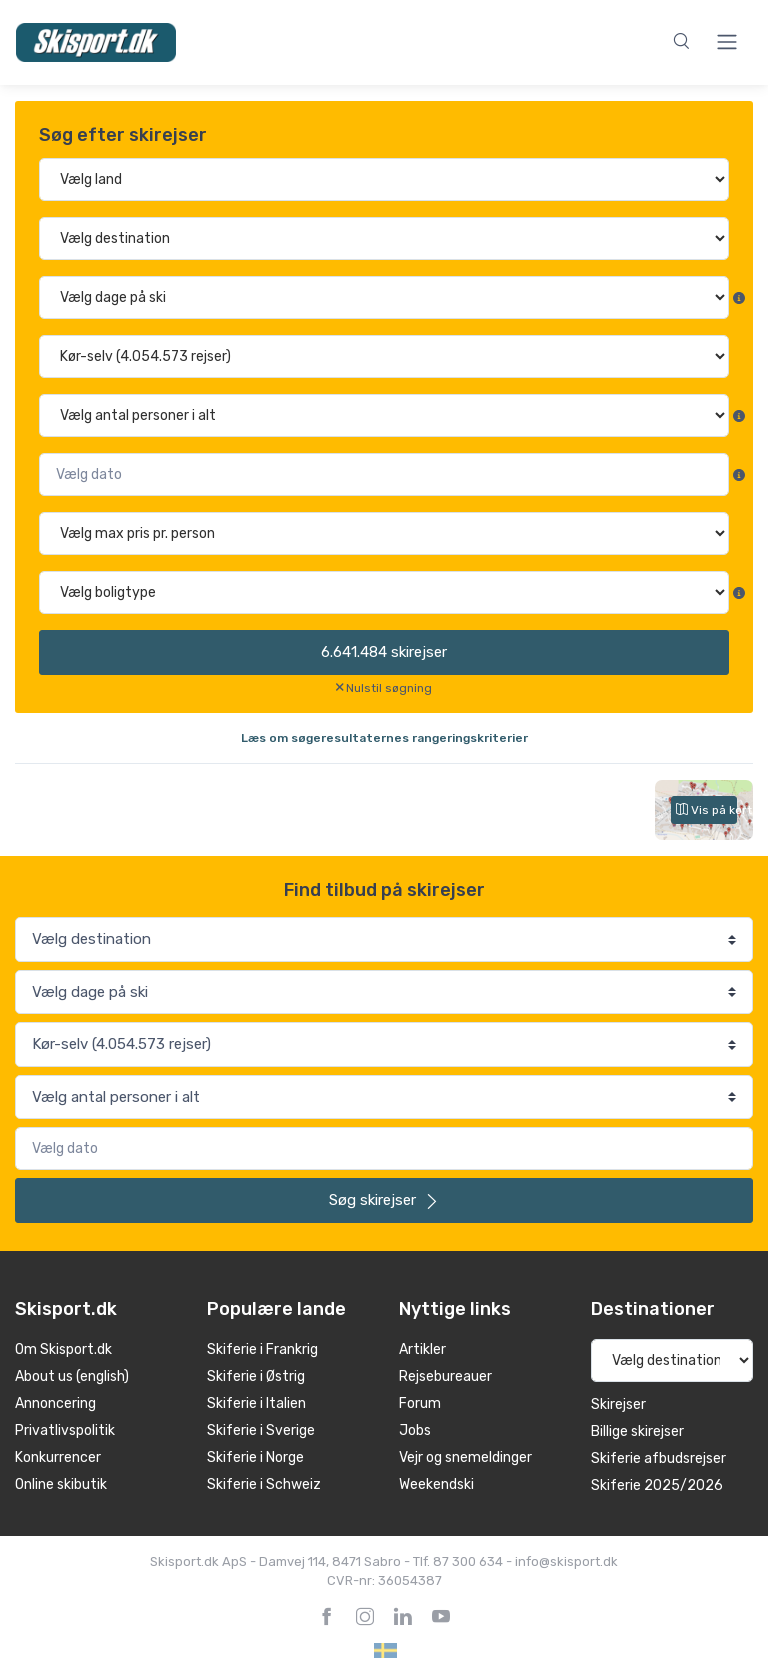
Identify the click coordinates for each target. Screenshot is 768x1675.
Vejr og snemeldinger (465, 1457)
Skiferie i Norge (255, 1457)
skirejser (384, 652)
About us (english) (72, 1376)
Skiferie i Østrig (256, 1376)
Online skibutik (61, 1484)
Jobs (415, 1430)
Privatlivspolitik (65, 1430)
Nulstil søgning (389, 688)
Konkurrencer (58, 1457)
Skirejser (618, 1404)
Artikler (422, 1349)
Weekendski (436, 1484)
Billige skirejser (637, 1431)
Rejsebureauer (445, 1376)
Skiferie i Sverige (261, 1430)
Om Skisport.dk (63, 1349)
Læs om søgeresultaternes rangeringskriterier (384, 738)
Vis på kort (706, 810)
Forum (420, 1403)
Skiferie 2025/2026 (657, 1485)
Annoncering (55, 1403)
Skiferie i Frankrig (262, 1349)
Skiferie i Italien (256, 1403)
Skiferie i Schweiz (264, 1484)
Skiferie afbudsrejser (658, 1458)
